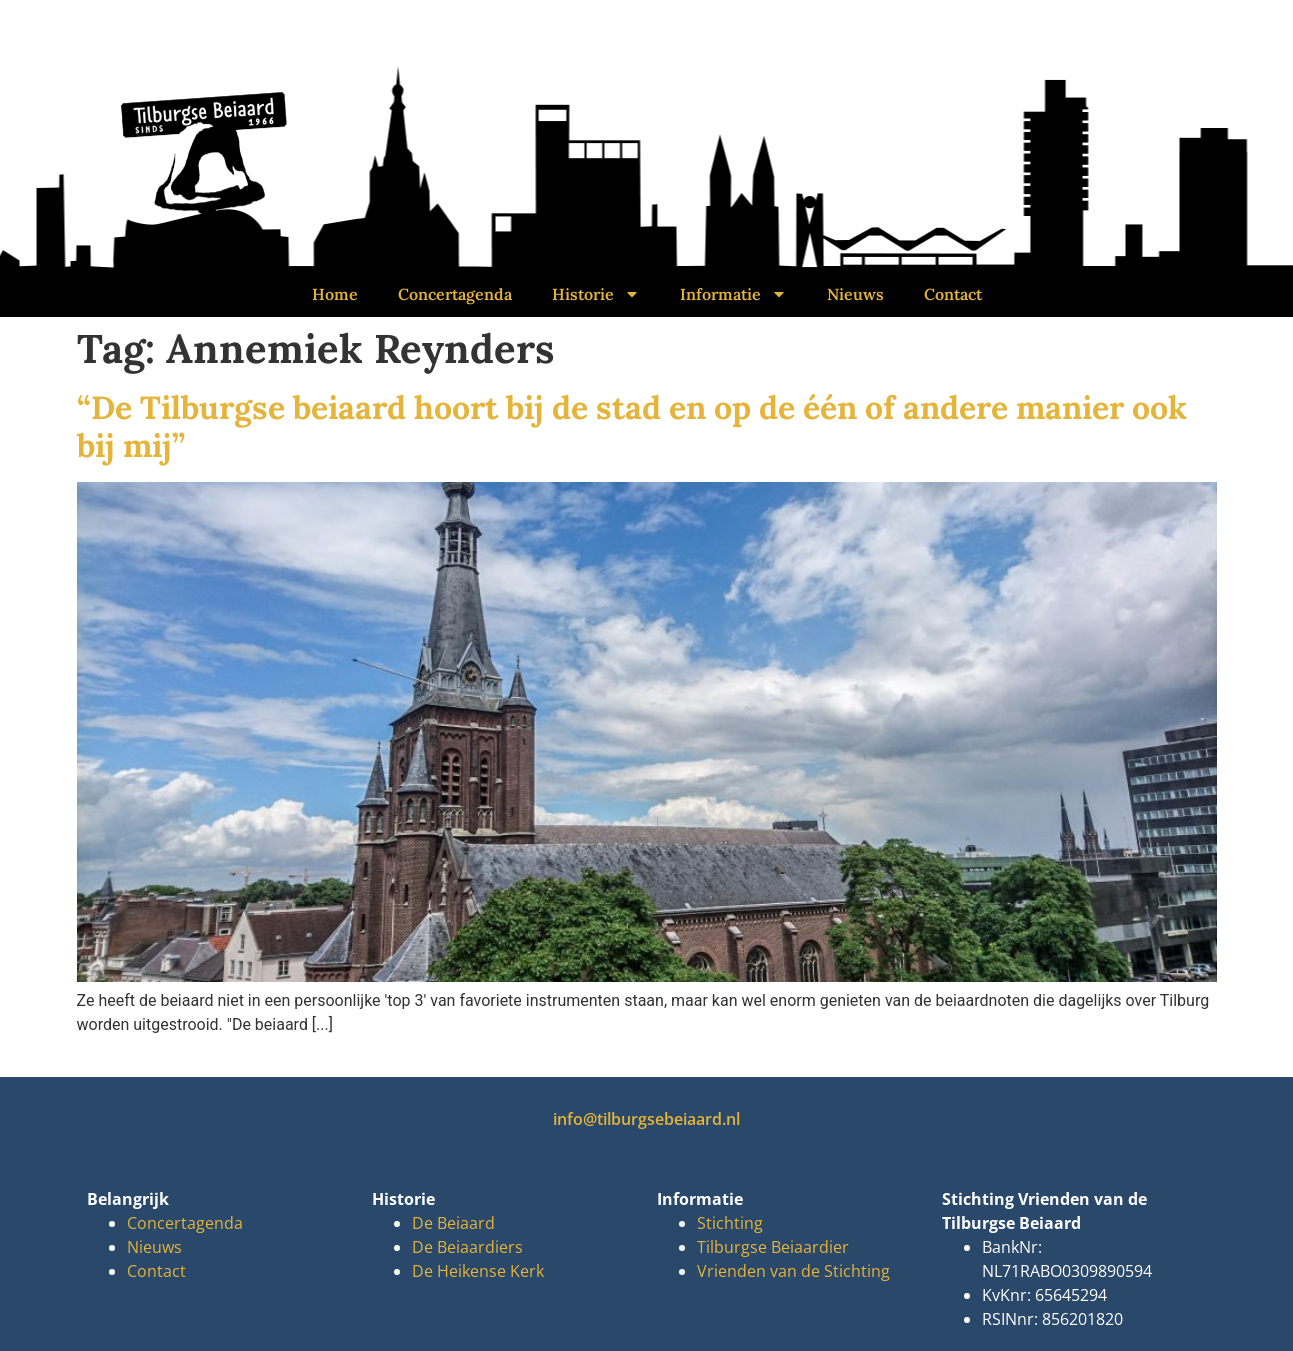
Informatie (733, 294)
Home (335, 294)
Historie (596, 294)
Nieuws (855, 294)
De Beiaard (453, 1223)
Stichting (730, 1223)
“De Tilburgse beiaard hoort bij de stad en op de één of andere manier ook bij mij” (632, 426)
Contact (953, 294)
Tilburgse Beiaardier (773, 1247)
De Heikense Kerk (478, 1271)
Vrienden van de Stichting (793, 1271)
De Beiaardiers (467, 1247)
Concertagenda (455, 294)
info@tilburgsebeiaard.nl (646, 1119)
